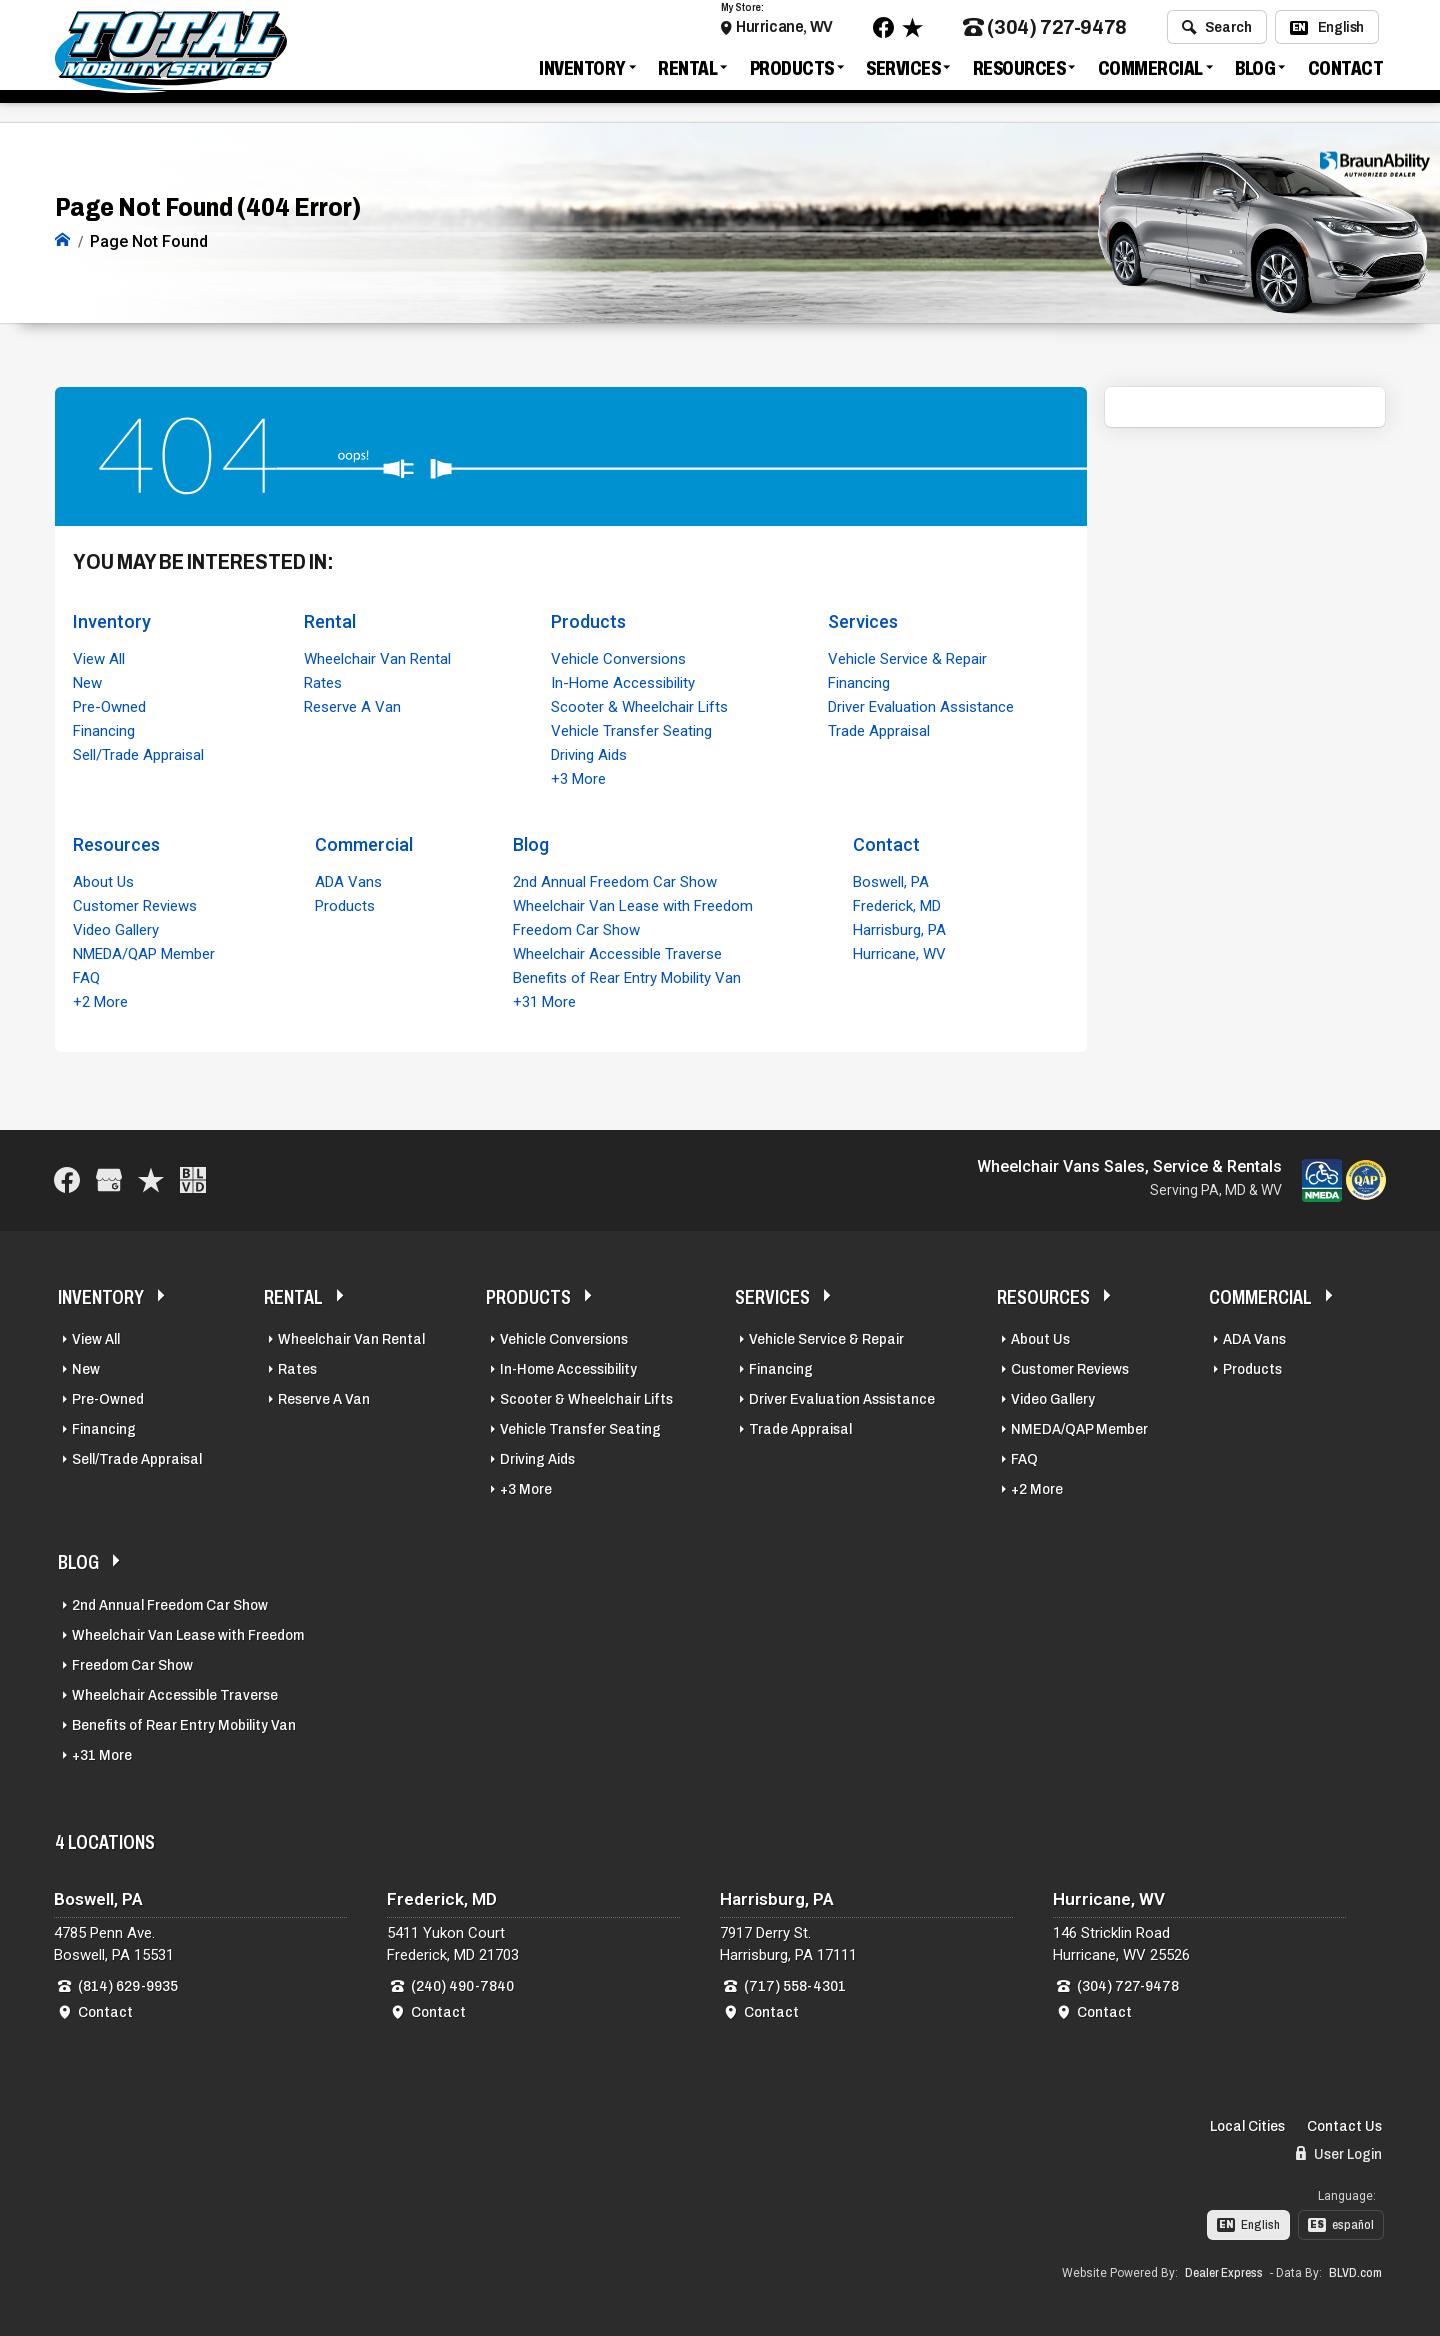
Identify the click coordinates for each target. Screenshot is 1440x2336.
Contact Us (1344, 2124)
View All (99, 657)
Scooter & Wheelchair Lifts (639, 705)
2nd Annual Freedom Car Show (615, 880)
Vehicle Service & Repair (907, 657)
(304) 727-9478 (1045, 33)
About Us (103, 880)
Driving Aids (589, 753)
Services (903, 74)
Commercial (1150, 74)
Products (792, 74)
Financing (104, 729)
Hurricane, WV (784, 32)
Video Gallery (116, 928)
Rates (323, 681)
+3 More (578, 777)
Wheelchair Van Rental (377, 657)
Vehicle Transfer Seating (631, 729)
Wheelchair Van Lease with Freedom (633, 904)
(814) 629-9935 (128, 1984)
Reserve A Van (352, 705)
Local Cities (1247, 2124)
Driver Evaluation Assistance (921, 705)
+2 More (100, 1000)
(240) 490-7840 (462, 1984)
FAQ (86, 976)
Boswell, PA (891, 880)
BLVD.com (1355, 2272)
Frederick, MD (897, 904)
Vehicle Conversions (618, 657)
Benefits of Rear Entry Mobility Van (627, 976)
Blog (1255, 74)
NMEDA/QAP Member (144, 952)
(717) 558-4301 (795, 1984)
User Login (1339, 2151)
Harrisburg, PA (899, 928)
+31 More (544, 1000)
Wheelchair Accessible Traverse (617, 952)
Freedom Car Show (576, 928)
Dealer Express (1224, 2272)
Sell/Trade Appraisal (138, 753)
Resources (1019, 74)
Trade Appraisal (879, 729)
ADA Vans (348, 880)
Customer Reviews (135, 904)
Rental (687, 74)
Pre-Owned (109, 705)
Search (1216, 33)
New (87, 681)
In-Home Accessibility (623, 681)
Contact (1346, 74)
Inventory (582, 74)
